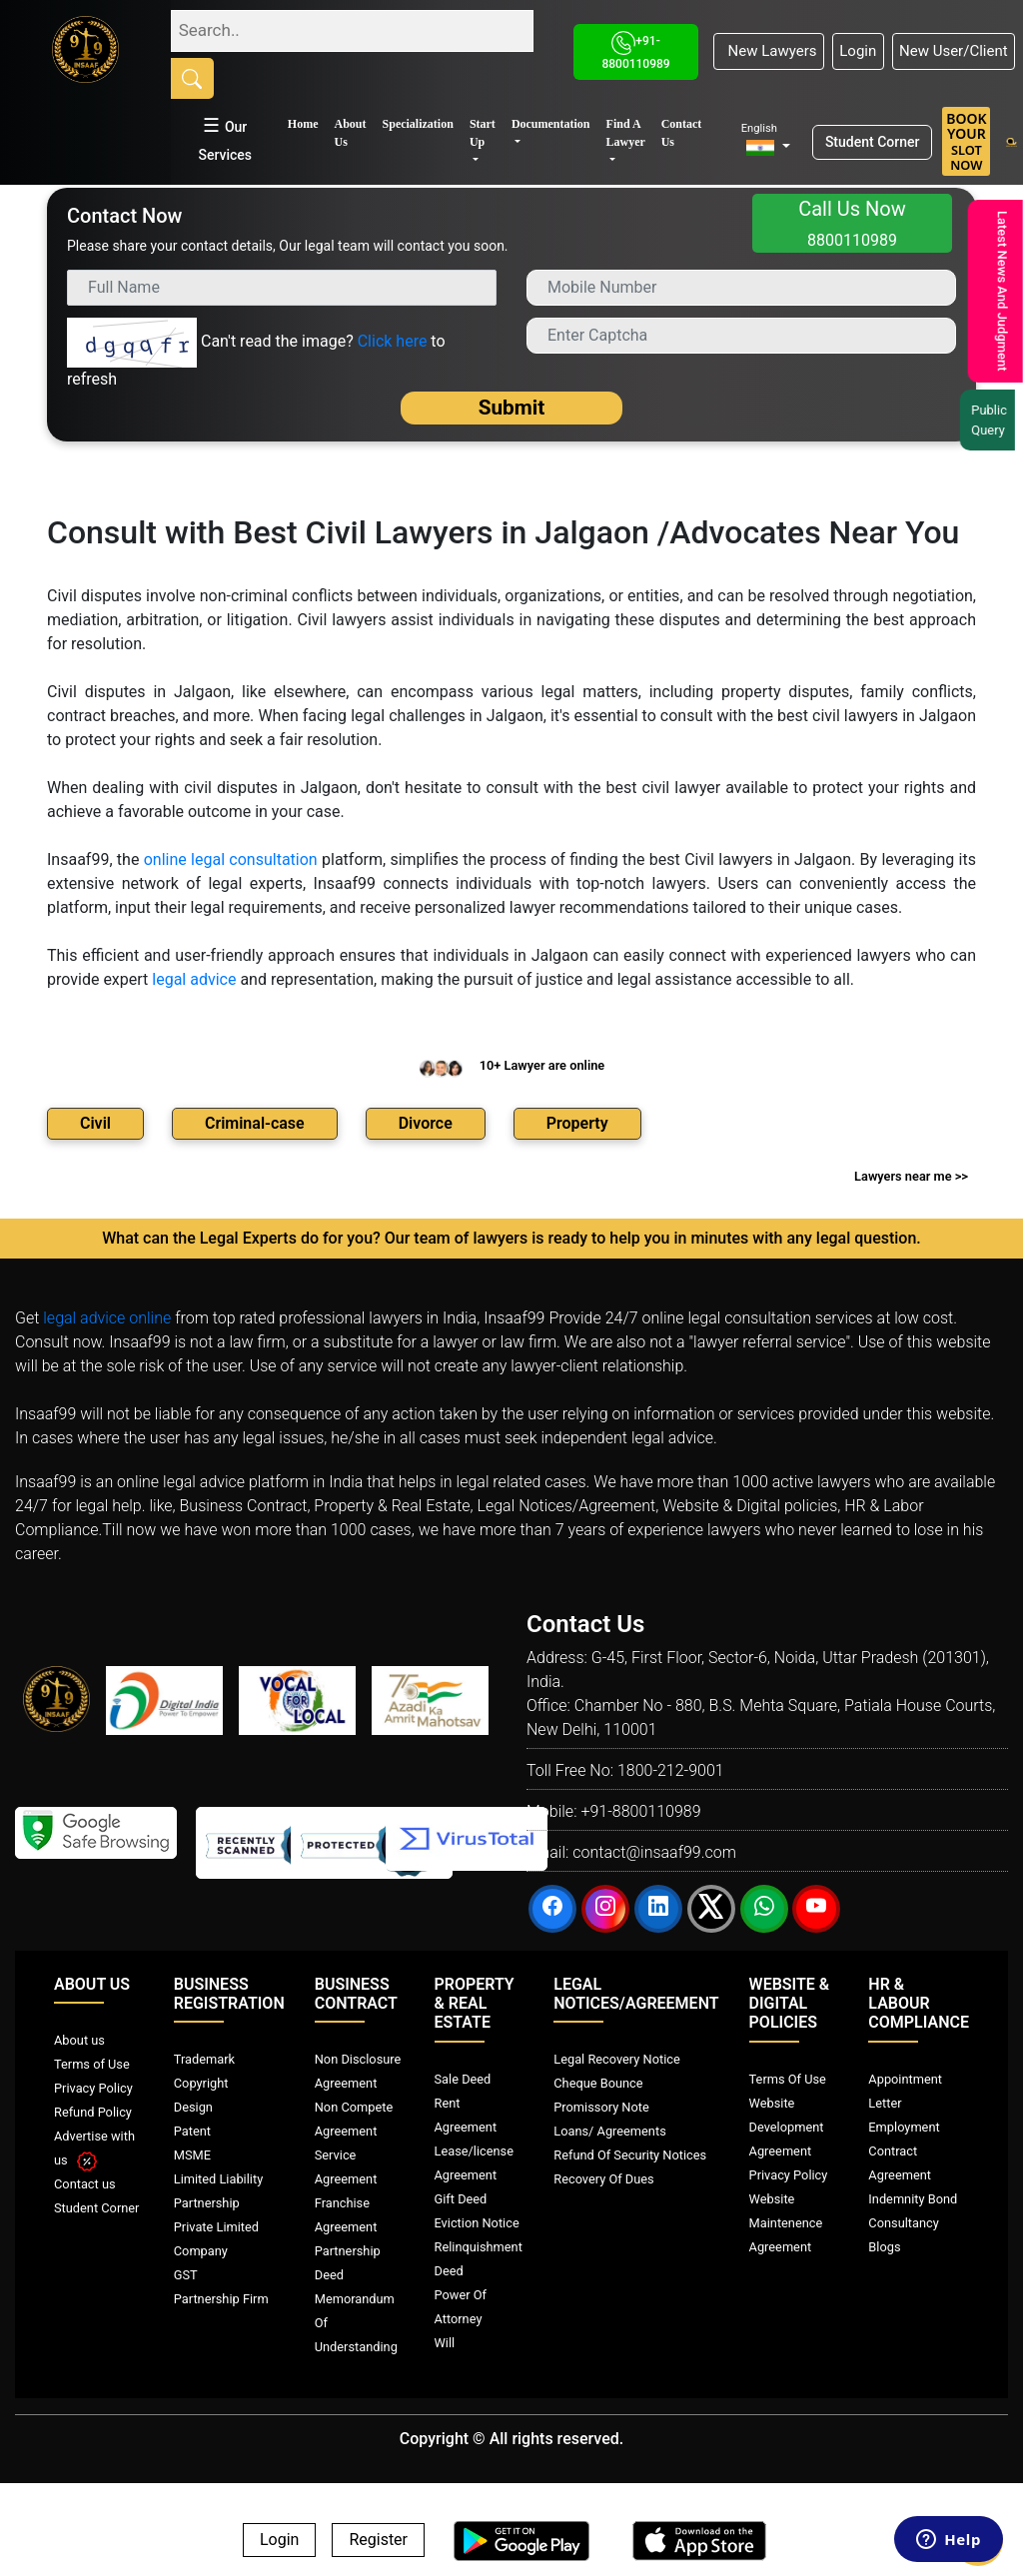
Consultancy (903, 2222)
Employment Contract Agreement (903, 2151)
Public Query (995, 420)
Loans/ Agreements (609, 2131)
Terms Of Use (787, 2079)
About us (79, 2040)
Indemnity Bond (912, 2198)
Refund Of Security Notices (629, 2154)
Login (857, 51)
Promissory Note (601, 2107)
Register (378, 2540)
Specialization (418, 124)
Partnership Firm (221, 2298)
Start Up (483, 133)
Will (445, 2342)
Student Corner (872, 142)
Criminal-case (255, 1123)
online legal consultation (231, 859)
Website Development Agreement (786, 2127)
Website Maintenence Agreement (786, 2222)
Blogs (884, 2246)
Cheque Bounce (597, 2083)
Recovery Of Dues (603, 2178)
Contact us (85, 2183)
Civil (95, 1123)
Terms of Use (92, 2064)
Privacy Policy (93, 2088)
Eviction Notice (477, 2222)
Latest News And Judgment (1000, 291)
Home (303, 124)
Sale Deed (463, 2079)
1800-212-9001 (670, 1770)
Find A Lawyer (625, 133)
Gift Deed (461, 2198)
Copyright (201, 2083)
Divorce (426, 1123)
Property (577, 1123)
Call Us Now (852, 223)
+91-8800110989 (640, 1811)
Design (193, 2107)
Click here (393, 341)
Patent (192, 2131)
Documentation (551, 124)
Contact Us (681, 133)
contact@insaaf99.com (654, 1852)
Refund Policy (93, 2112)
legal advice (194, 979)
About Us (351, 133)
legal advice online (107, 1317)
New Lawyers (768, 51)
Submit (512, 408)
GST (186, 2274)
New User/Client (953, 51)
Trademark (204, 2059)
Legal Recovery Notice (616, 2059)
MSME (192, 2154)
